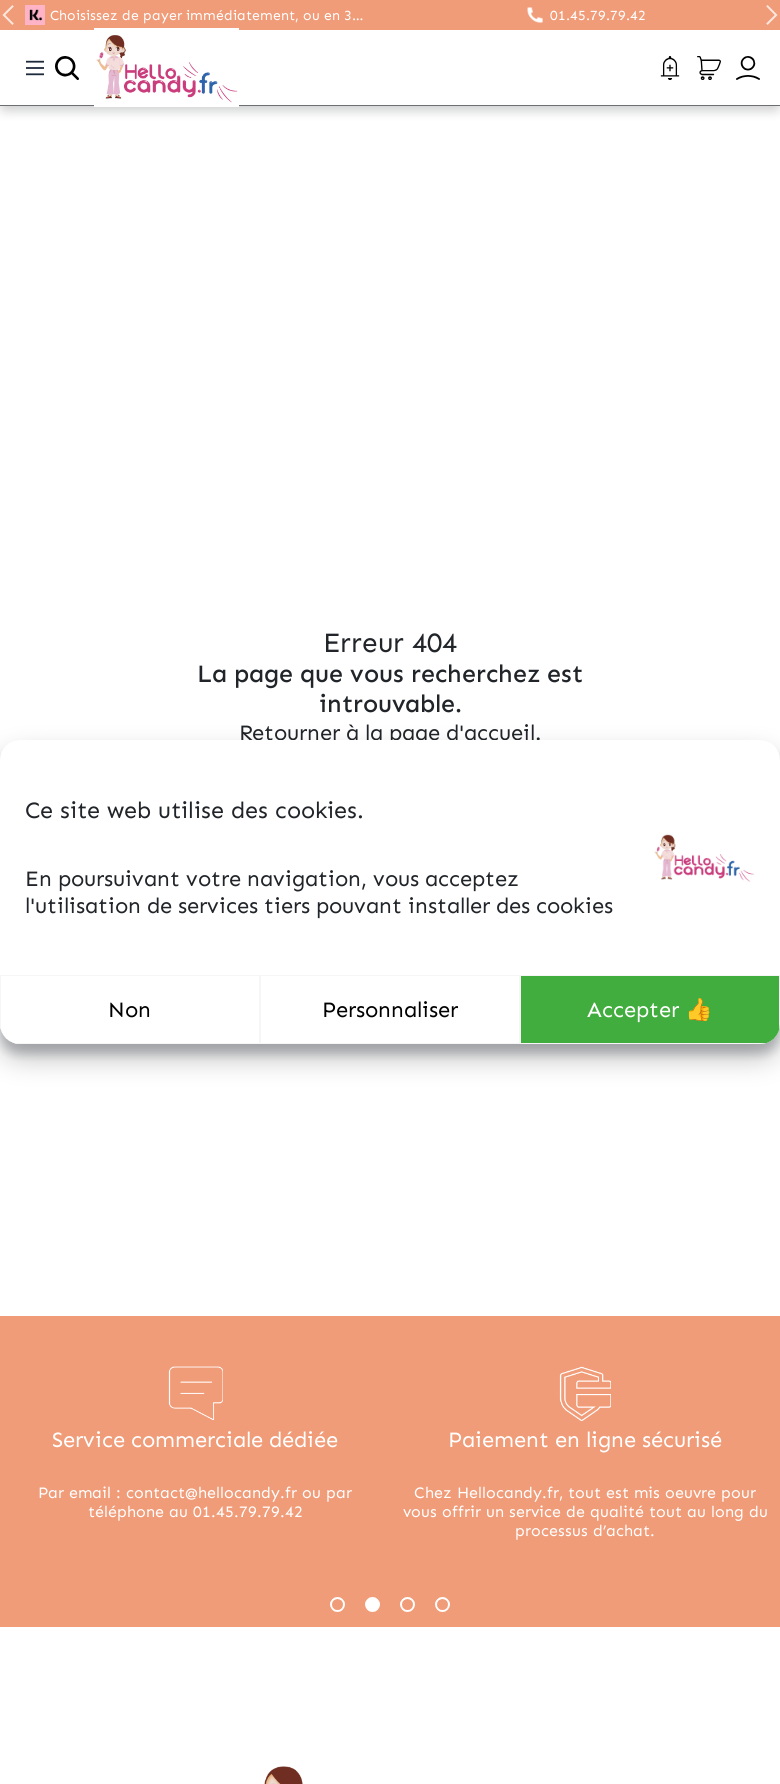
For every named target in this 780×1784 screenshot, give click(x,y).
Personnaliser (390, 1009)
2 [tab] (372, 1604)
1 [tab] (337, 1604)
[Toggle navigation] (35, 68)
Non (129, 1009)
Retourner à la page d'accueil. (390, 732)
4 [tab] (442, 1604)
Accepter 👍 (649, 1009)
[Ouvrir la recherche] (67, 68)
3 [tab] (407, 1604)
